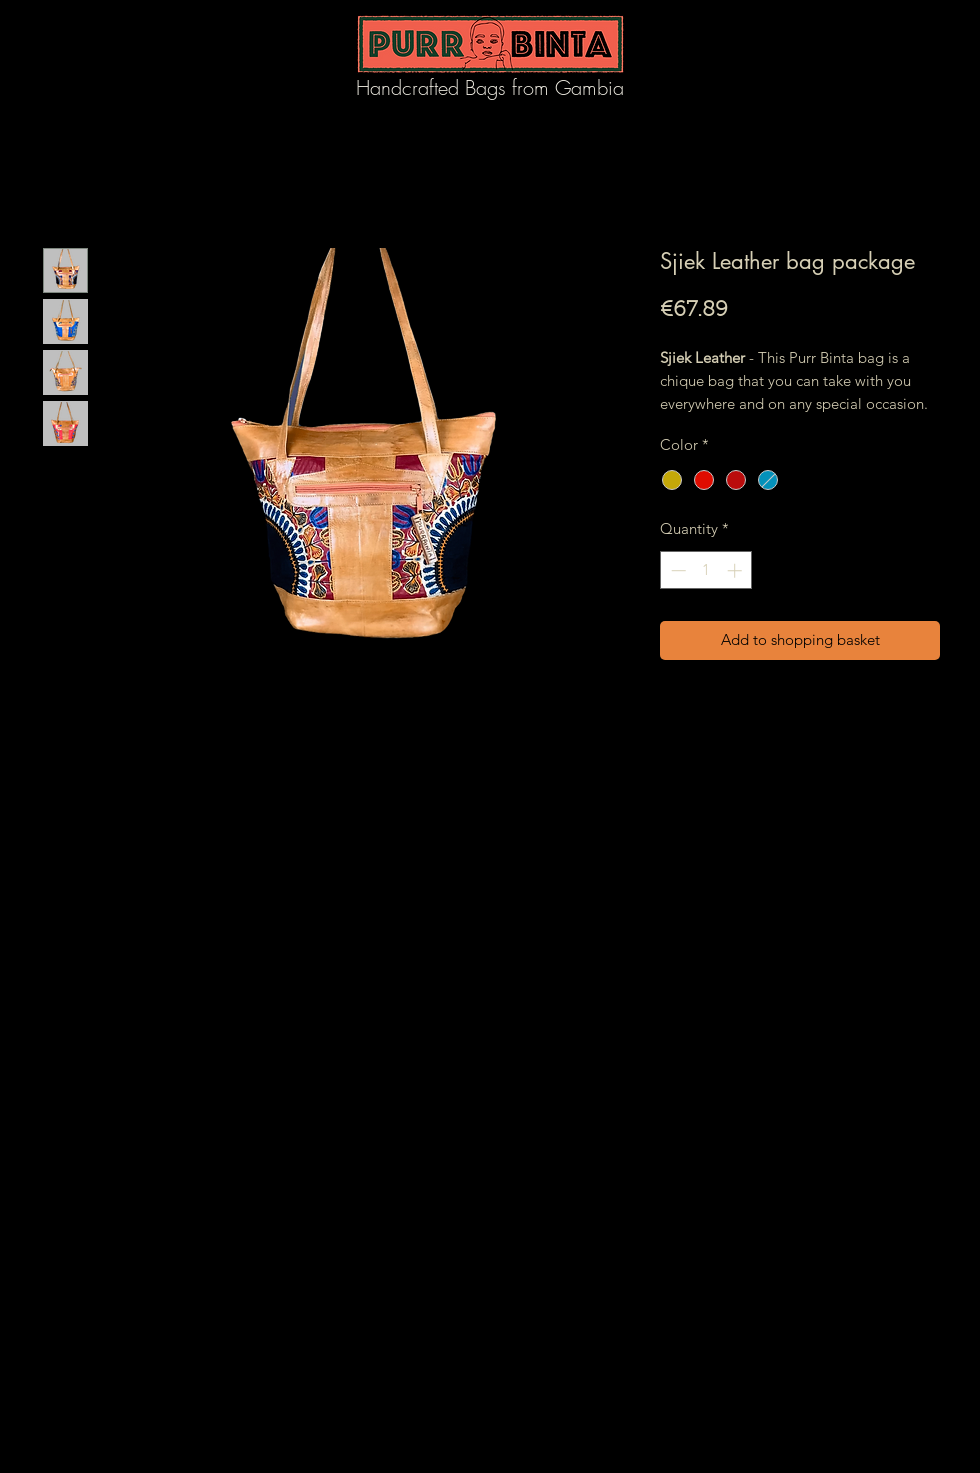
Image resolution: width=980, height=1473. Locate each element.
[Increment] (736, 570)
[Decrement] (676, 570)
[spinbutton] (706, 570)
